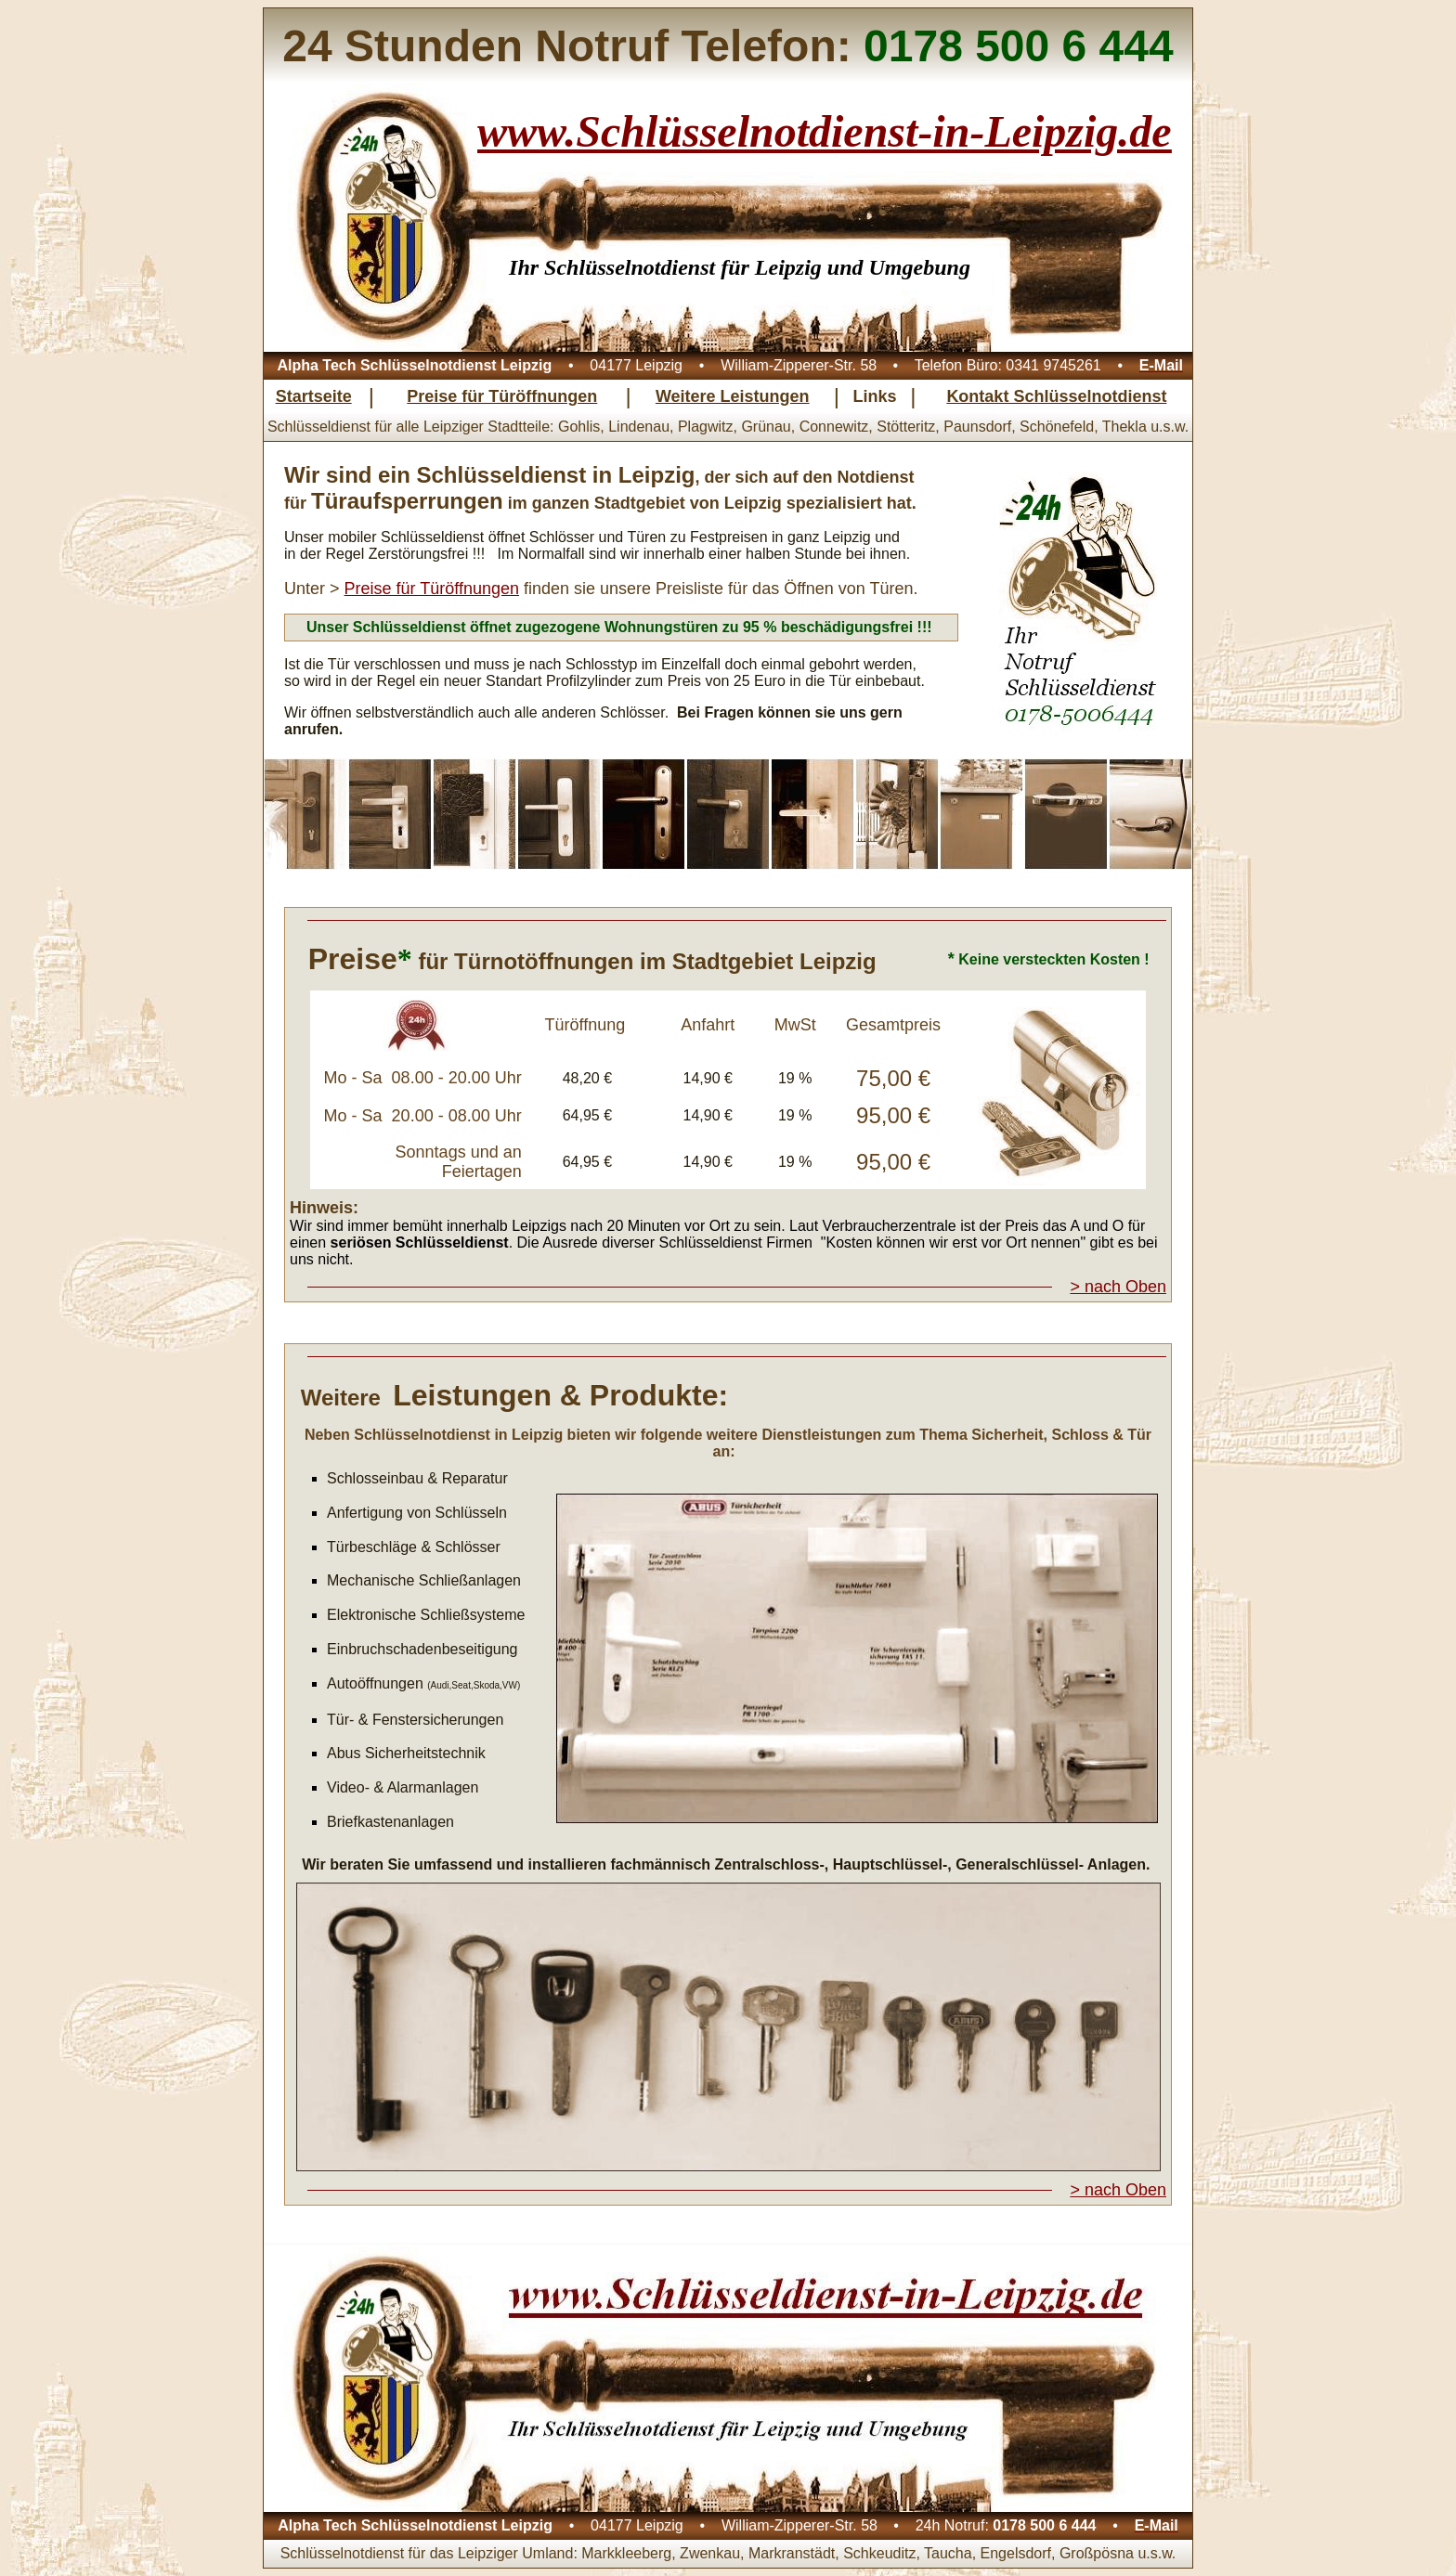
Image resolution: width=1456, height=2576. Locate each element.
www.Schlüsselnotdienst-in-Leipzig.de (824, 131)
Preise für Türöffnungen (431, 588)
